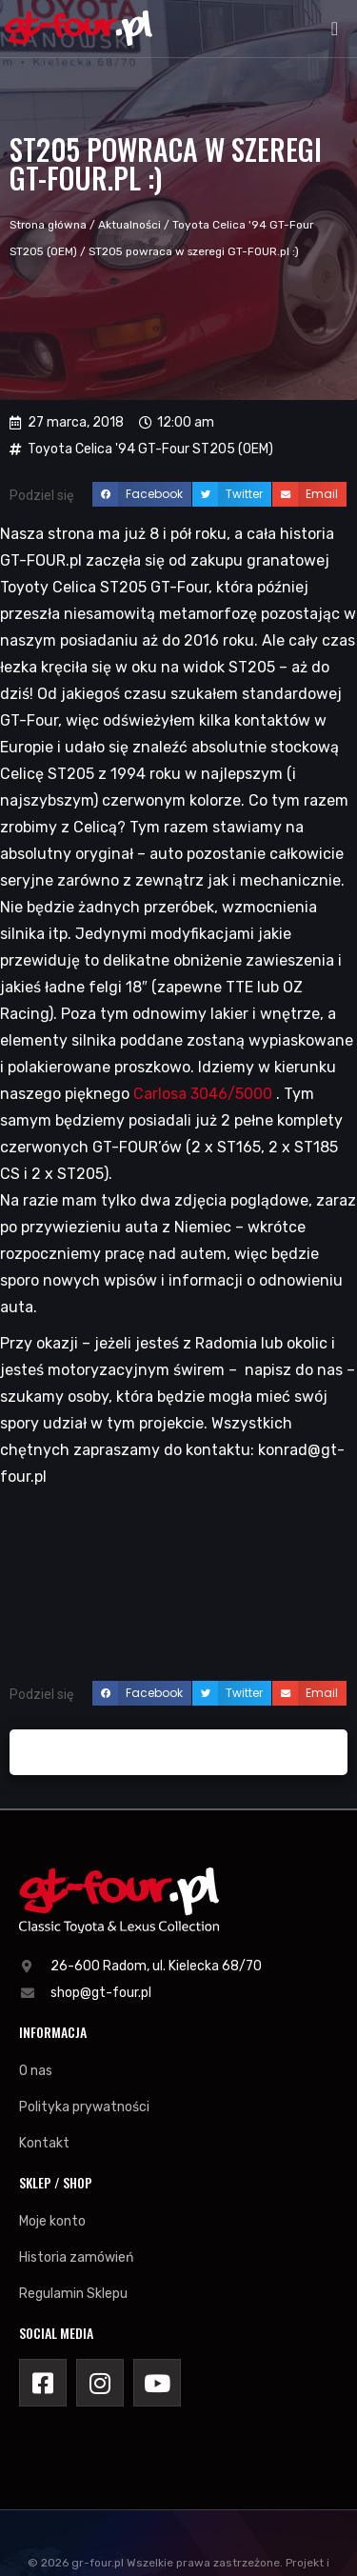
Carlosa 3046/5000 (202, 1094)
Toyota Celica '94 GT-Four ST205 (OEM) (150, 449)
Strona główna (48, 224)
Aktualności (129, 224)
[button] (335, 28)
